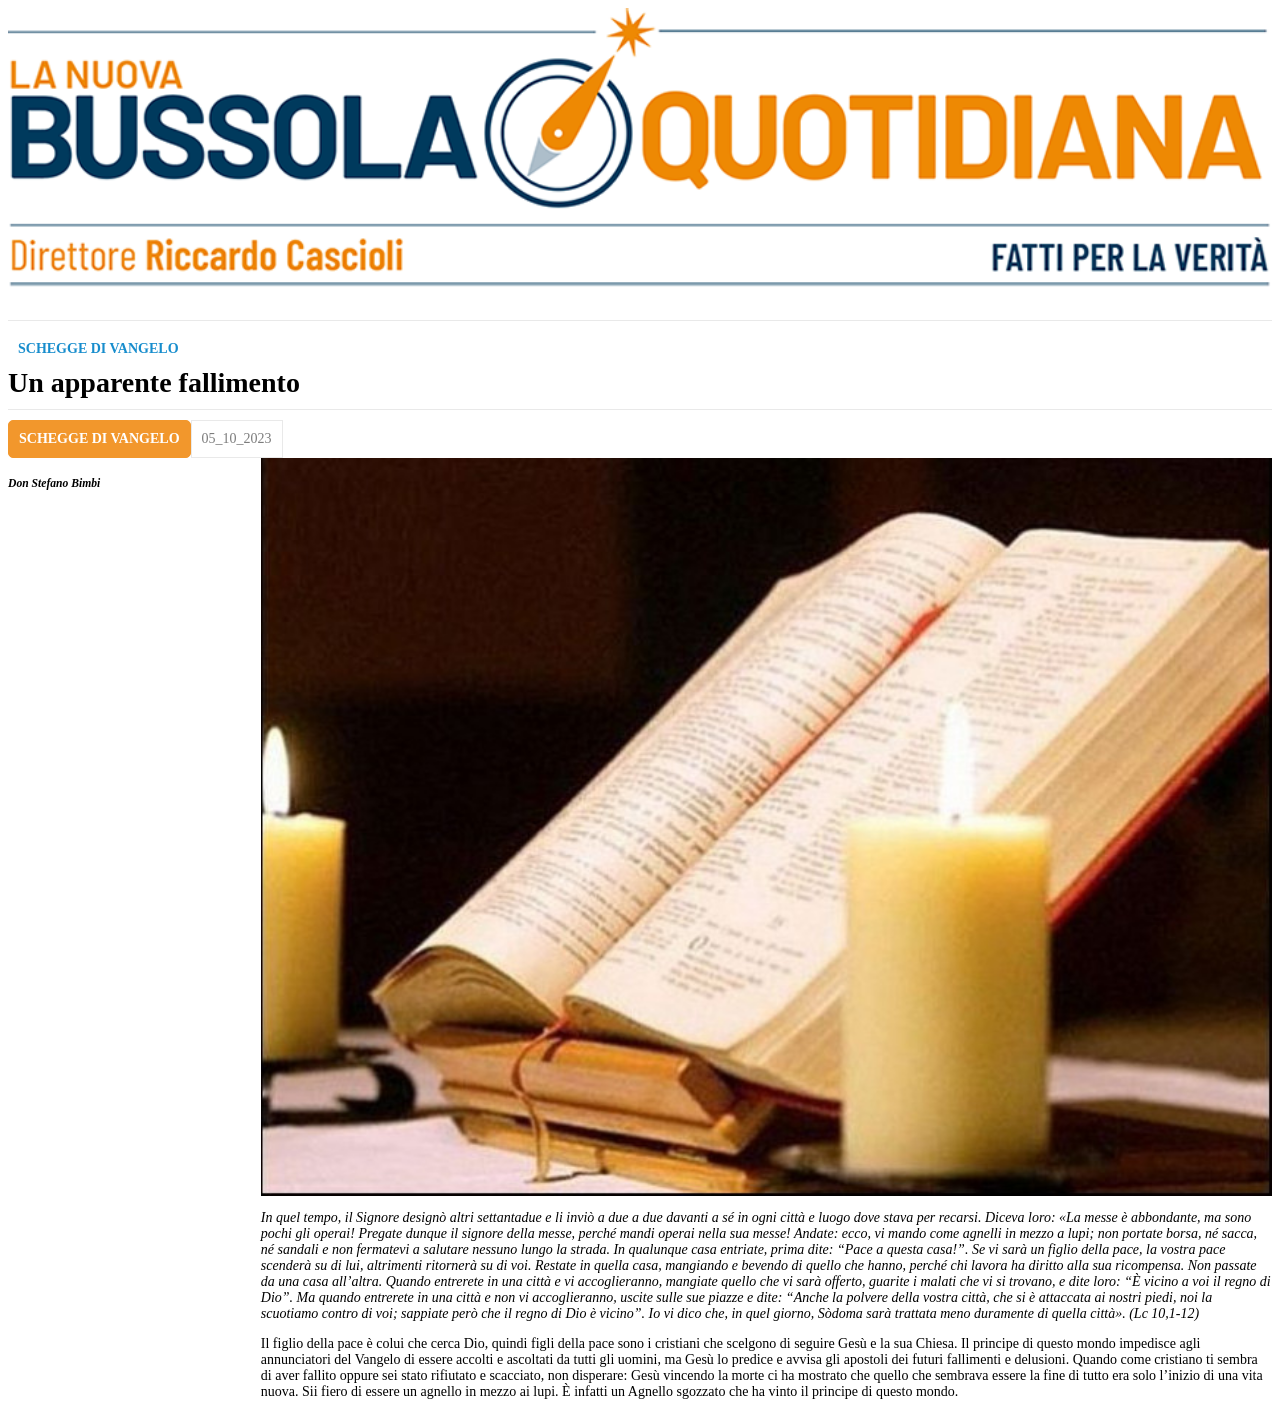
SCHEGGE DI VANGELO (99, 438)
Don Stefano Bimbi (54, 483)
